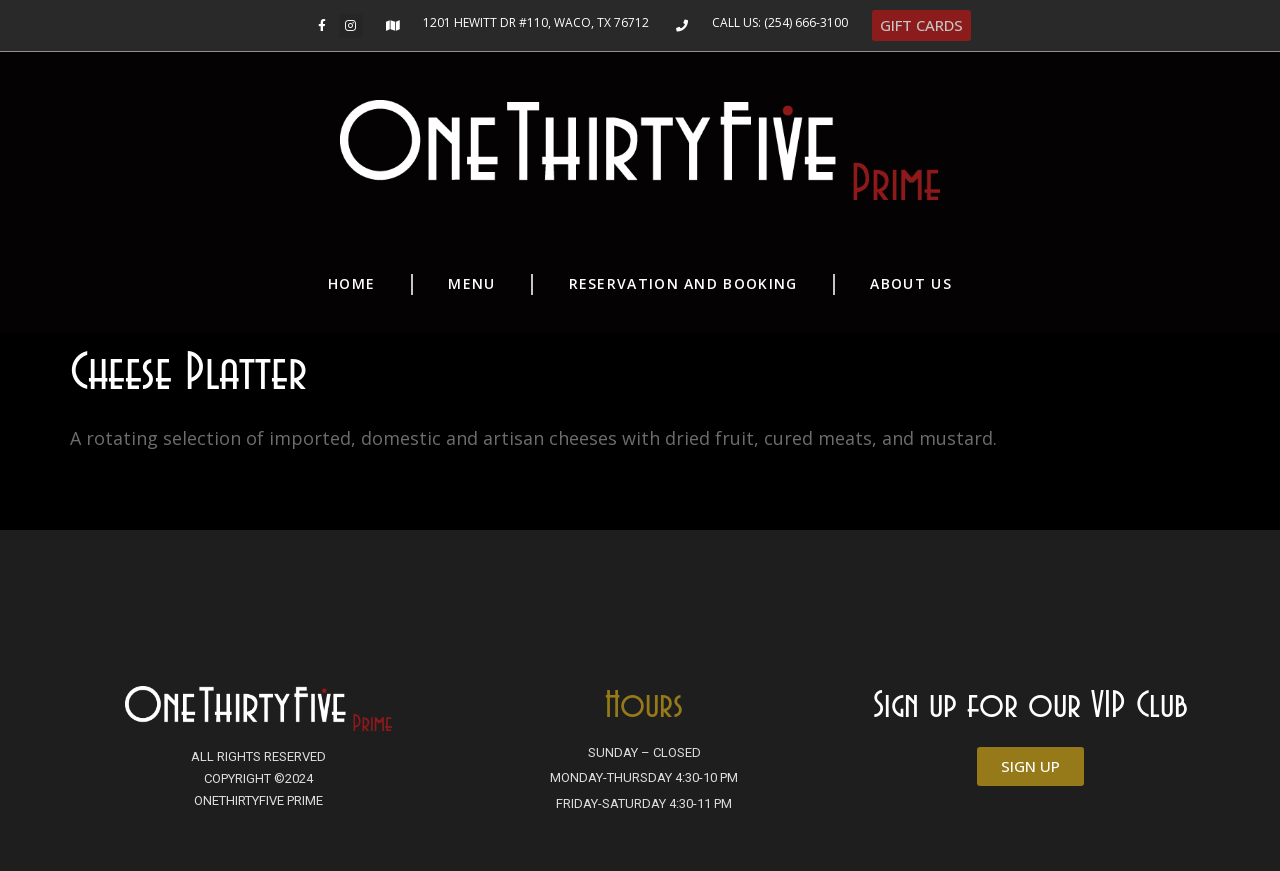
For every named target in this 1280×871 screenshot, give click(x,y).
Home (351, 283)
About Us (910, 283)
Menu (471, 283)
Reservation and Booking (683, 283)
